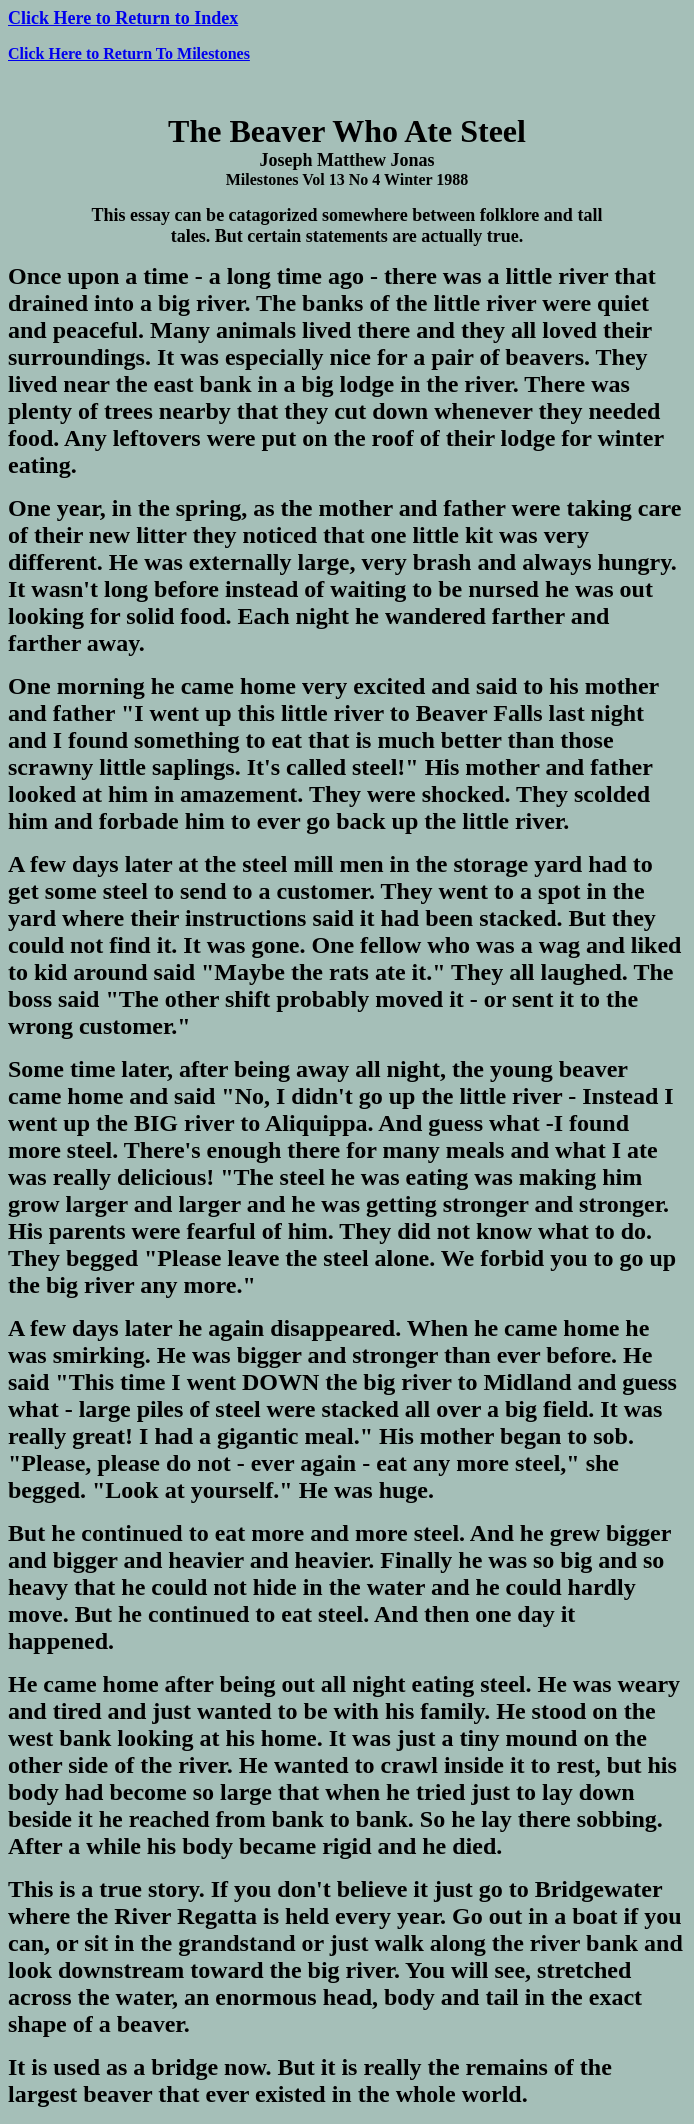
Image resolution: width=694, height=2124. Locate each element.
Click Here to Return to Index (123, 18)
